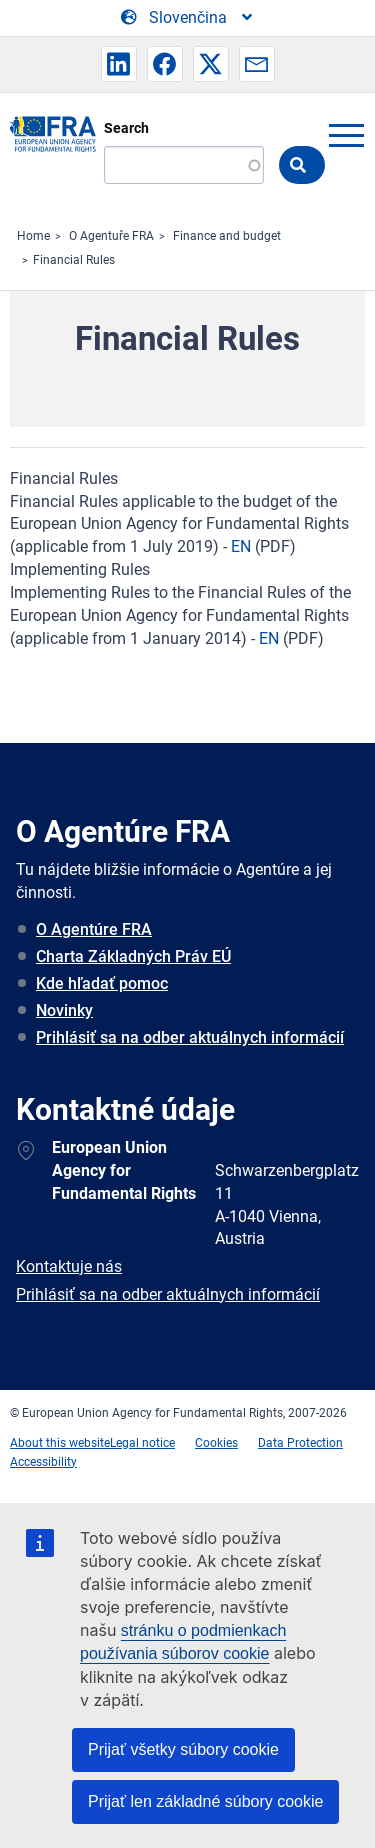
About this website (60, 1443)
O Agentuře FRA (111, 236)
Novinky (64, 1010)
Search (126, 128)
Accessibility (43, 1462)
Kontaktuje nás (69, 1266)
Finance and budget (227, 236)
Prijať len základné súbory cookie (205, 1801)
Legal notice (142, 1443)
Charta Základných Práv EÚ (133, 956)
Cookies (216, 1443)
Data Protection (300, 1443)
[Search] (184, 165)
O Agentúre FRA (94, 929)
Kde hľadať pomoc (102, 983)
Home (33, 236)
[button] (119, 64)
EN (241, 546)
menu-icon (346, 135)
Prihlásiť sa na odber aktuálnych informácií (190, 1037)
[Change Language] (188, 18)
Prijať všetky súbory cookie (183, 1749)
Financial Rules (74, 260)
